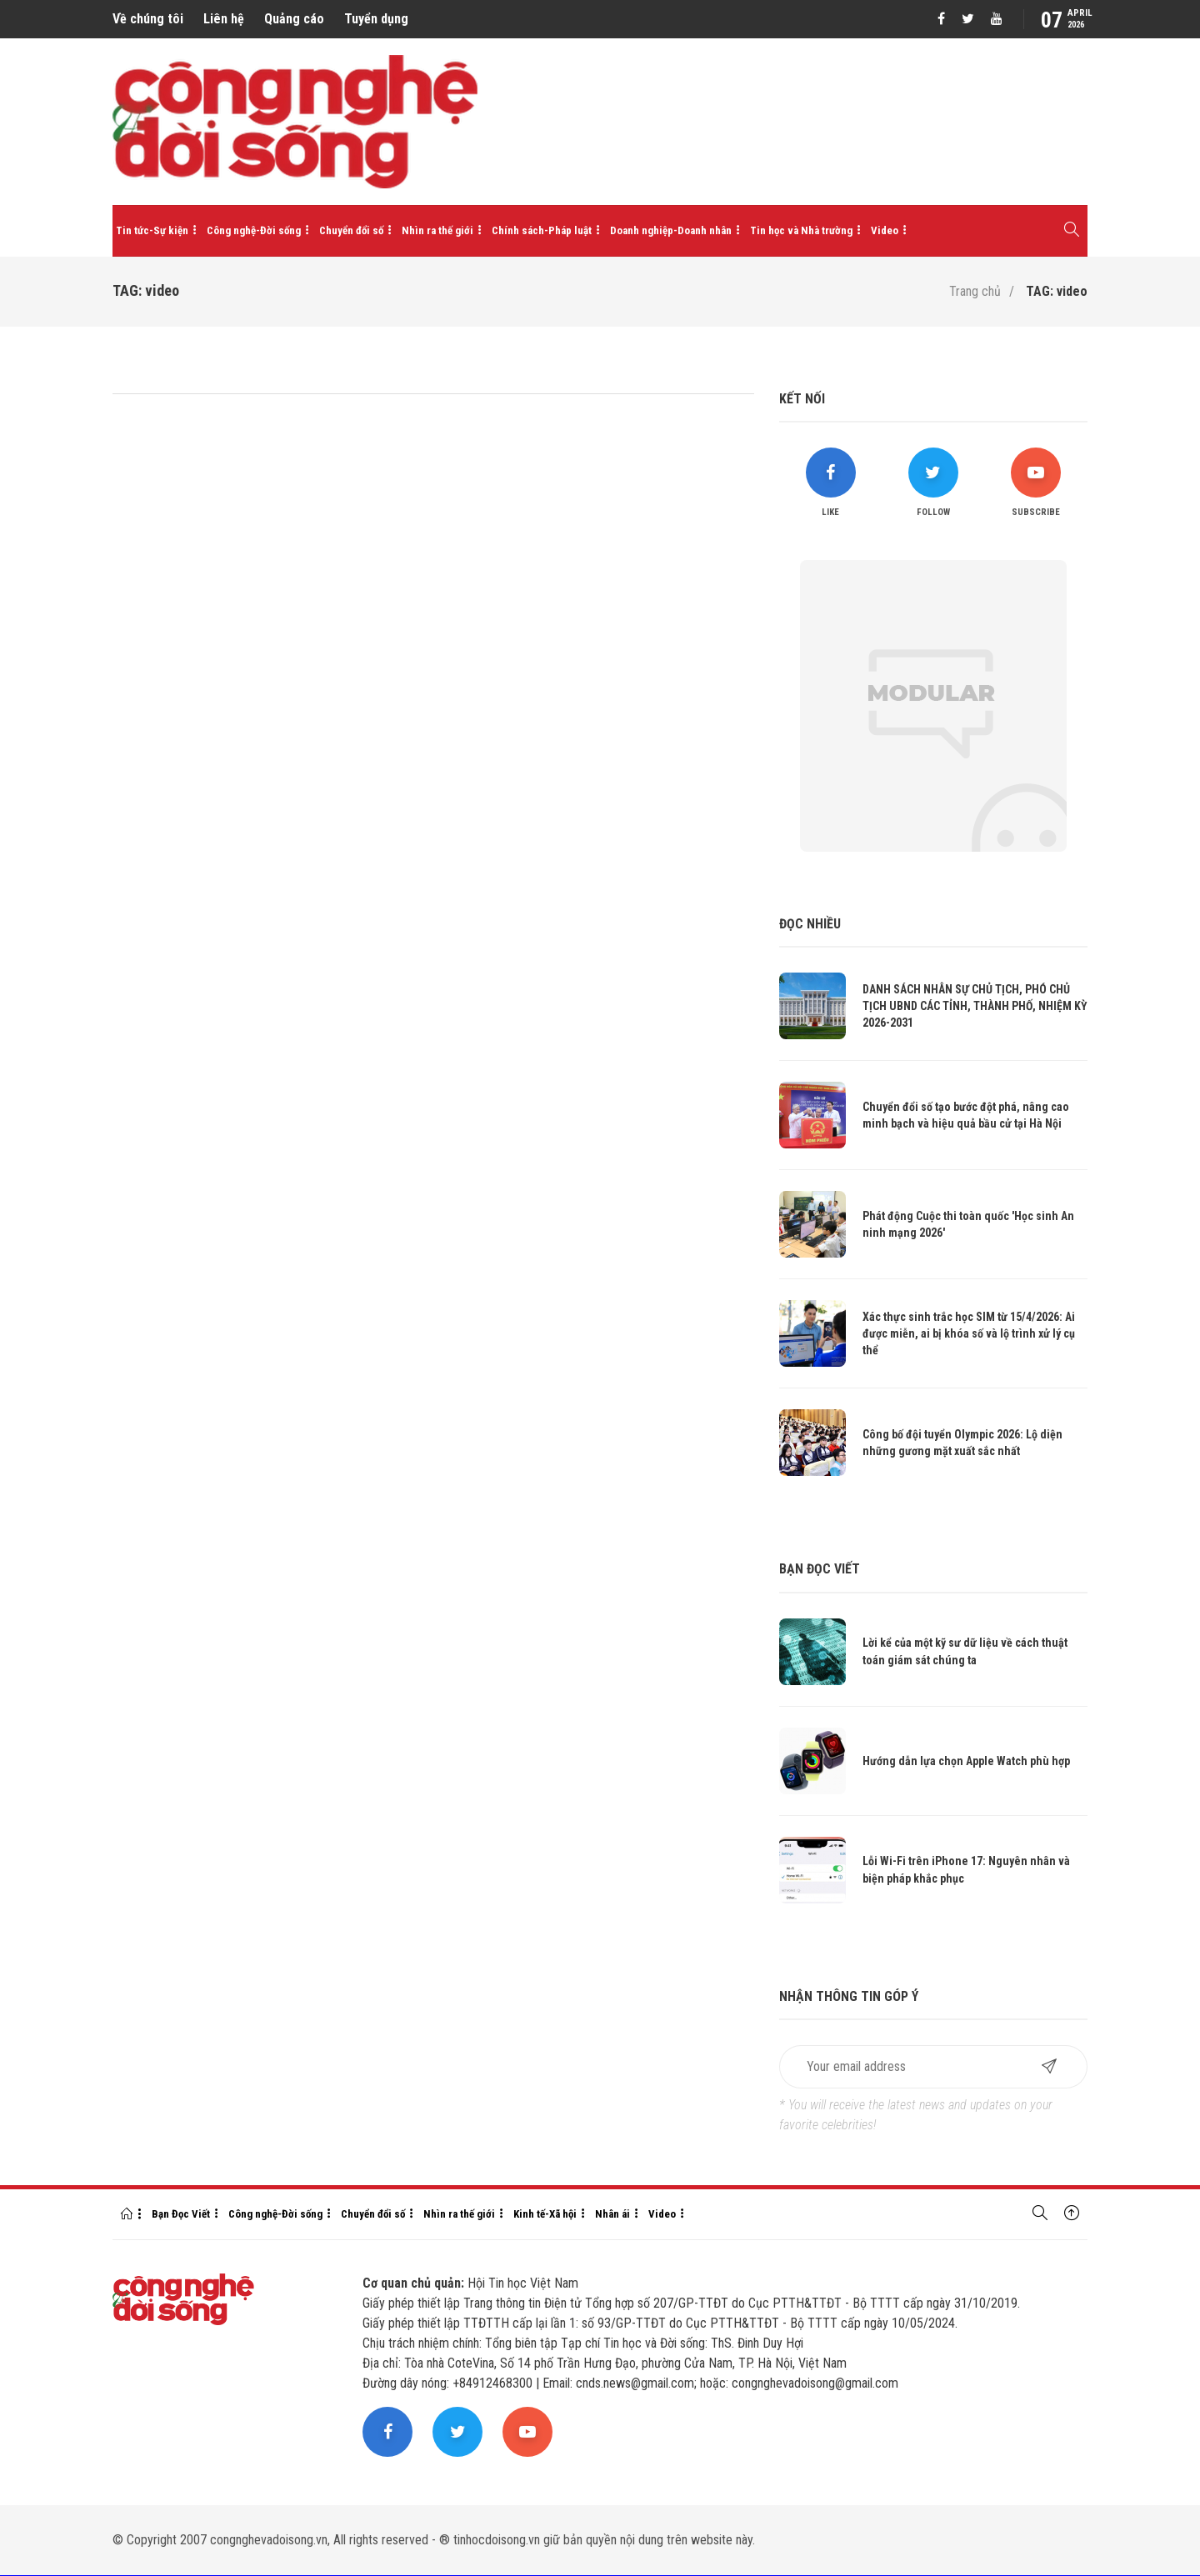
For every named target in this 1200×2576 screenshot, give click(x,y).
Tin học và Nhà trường (801, 230)
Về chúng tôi (147, 19)
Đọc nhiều (810, 924)
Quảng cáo (294, 19)
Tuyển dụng (376, 19)
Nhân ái (612, 2214)
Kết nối (802, 399)
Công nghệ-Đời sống (254, 230)
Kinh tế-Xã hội (545, 2214)
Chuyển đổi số (351, 230)
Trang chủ (975, 291)
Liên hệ (223, 19)
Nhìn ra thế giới (437, 230)
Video (884, 230)
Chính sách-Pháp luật (542, 230)
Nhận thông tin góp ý (848, 1996)
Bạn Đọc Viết (181, 2214)
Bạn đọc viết (819, 1569)
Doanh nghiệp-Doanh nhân (671, 230)
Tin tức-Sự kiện (152, 230)
